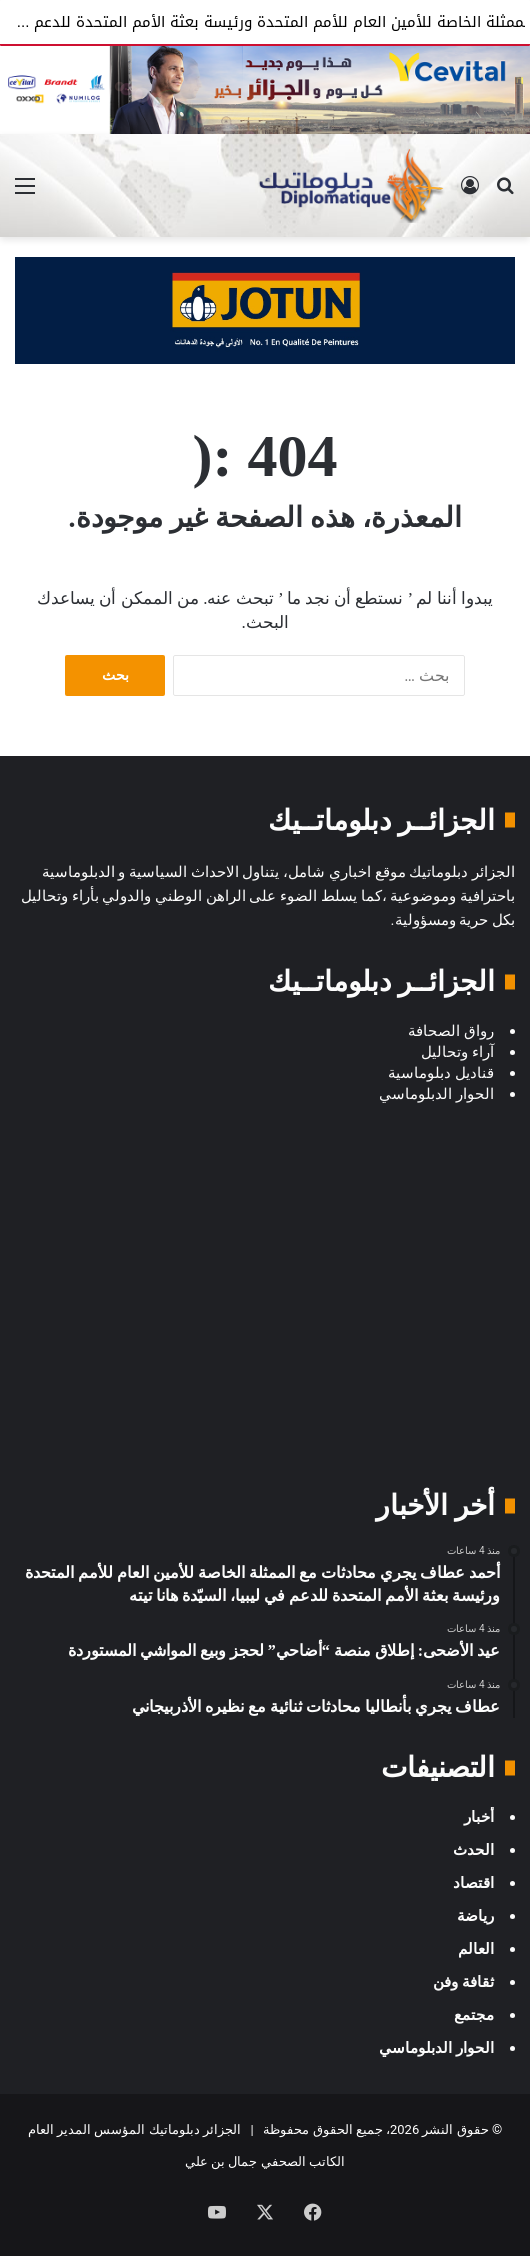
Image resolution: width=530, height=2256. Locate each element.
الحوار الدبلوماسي (436, 2048)
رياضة (475, 1916)
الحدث (473, 1850)
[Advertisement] (265, 1316)
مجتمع (474, 2015)
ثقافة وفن (463, 1982)
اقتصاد (473, 1883)
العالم (476, 1949)
